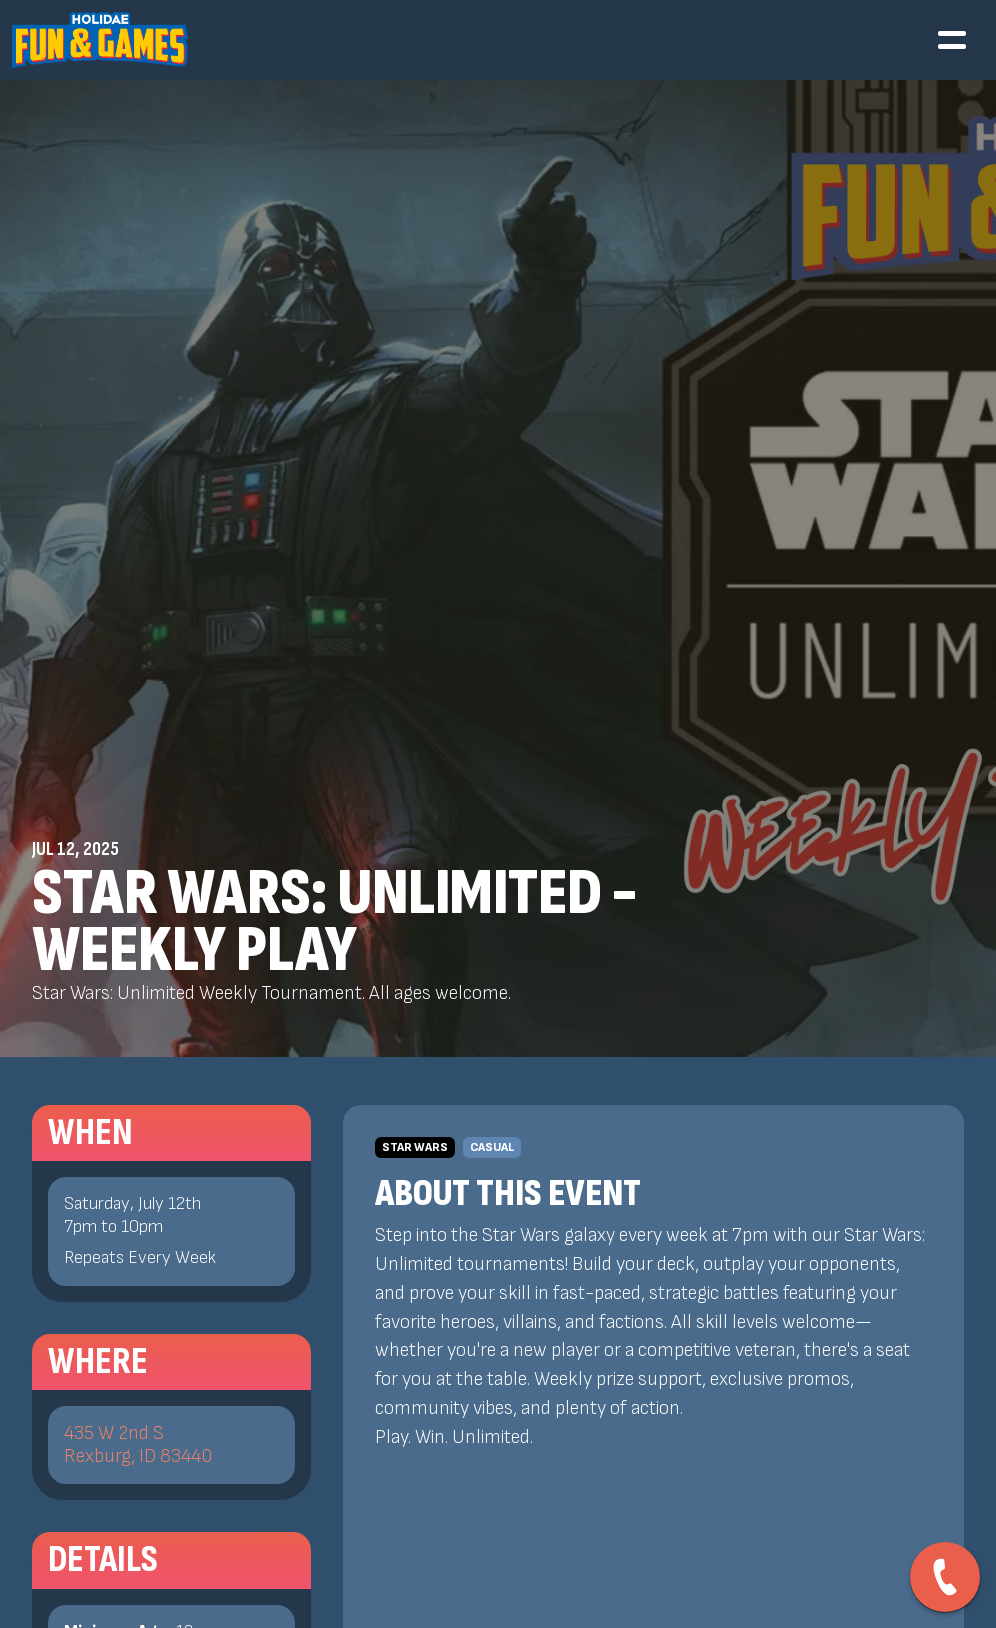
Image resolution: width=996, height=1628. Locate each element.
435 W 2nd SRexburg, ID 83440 (138, 1445)
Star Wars (415, 1147)
